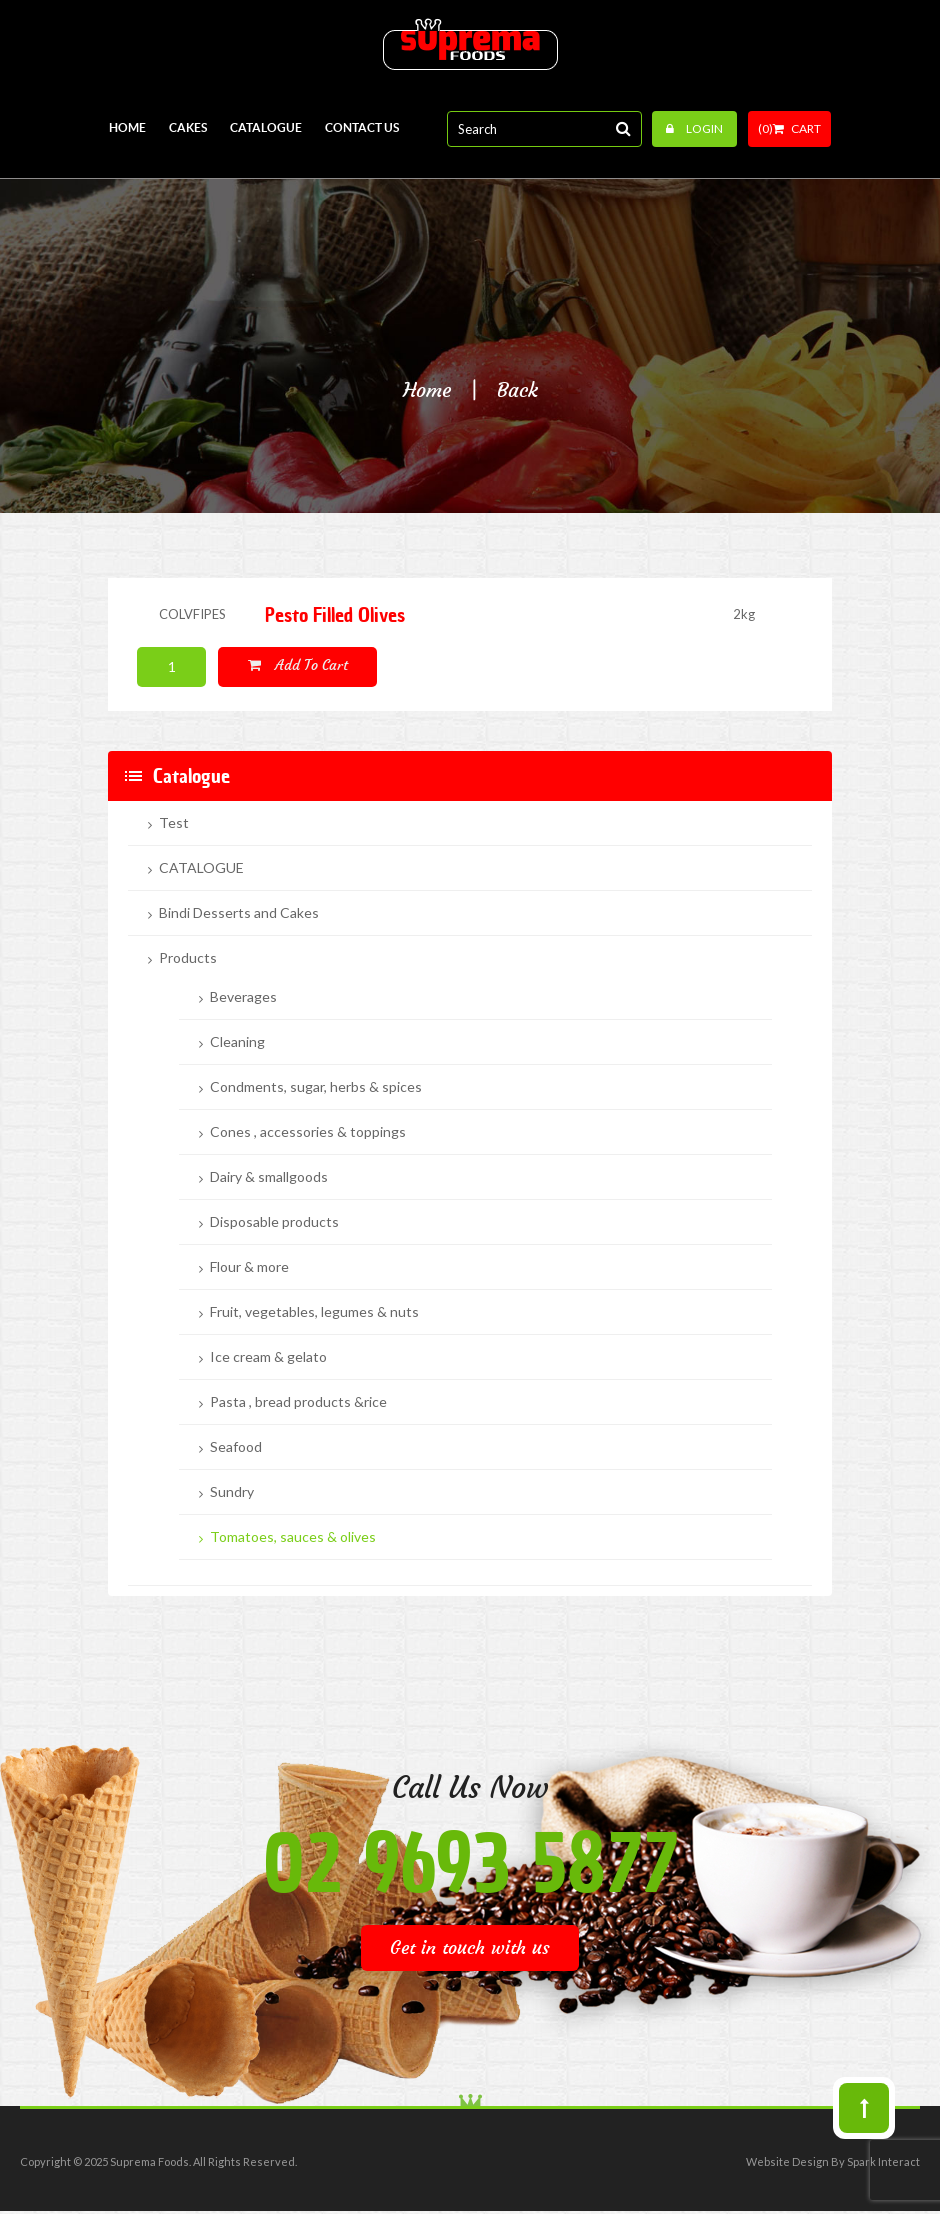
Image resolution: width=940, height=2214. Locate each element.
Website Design (787, 2161)
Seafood (236, 1447)
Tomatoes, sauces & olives (293, 1537)
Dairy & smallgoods (269, 1177)
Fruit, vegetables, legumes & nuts (314, 1312)
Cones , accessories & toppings (308, 1132)
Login (694, 128)
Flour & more (249, 1267)
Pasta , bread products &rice (298, 1402)
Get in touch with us (470, 1947)
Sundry (232, 1492)
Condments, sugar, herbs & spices (316, 1087)
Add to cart (298, 665)
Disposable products (274, 1222)
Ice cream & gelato (268, 1357)
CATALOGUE (201, 868)
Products (188, 958)
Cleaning (237, 1042)
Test (174, 823)
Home (427, 390)
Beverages (243, 997)
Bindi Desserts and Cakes (239, 913)
